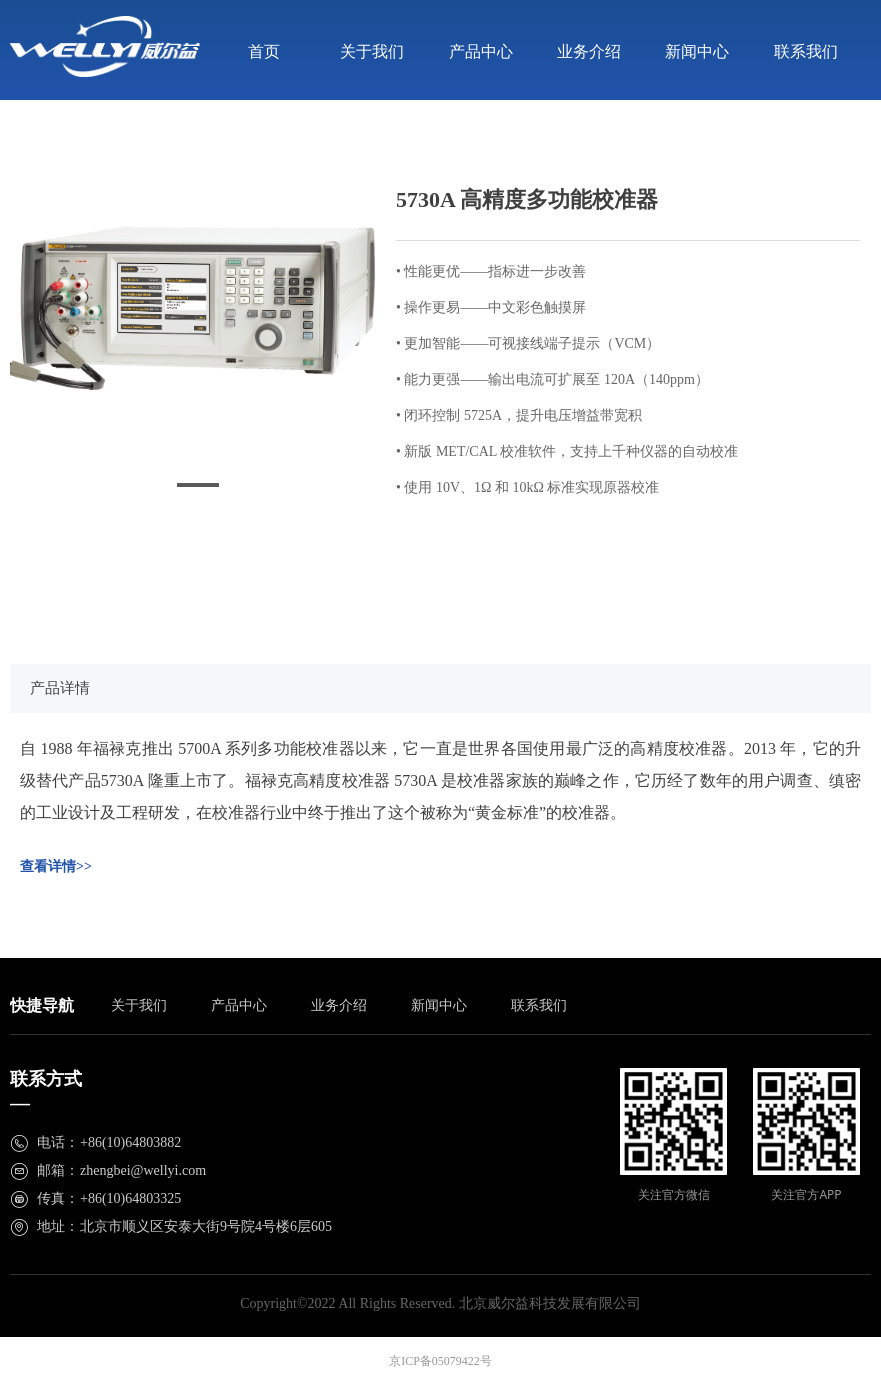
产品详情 (60, 688)
